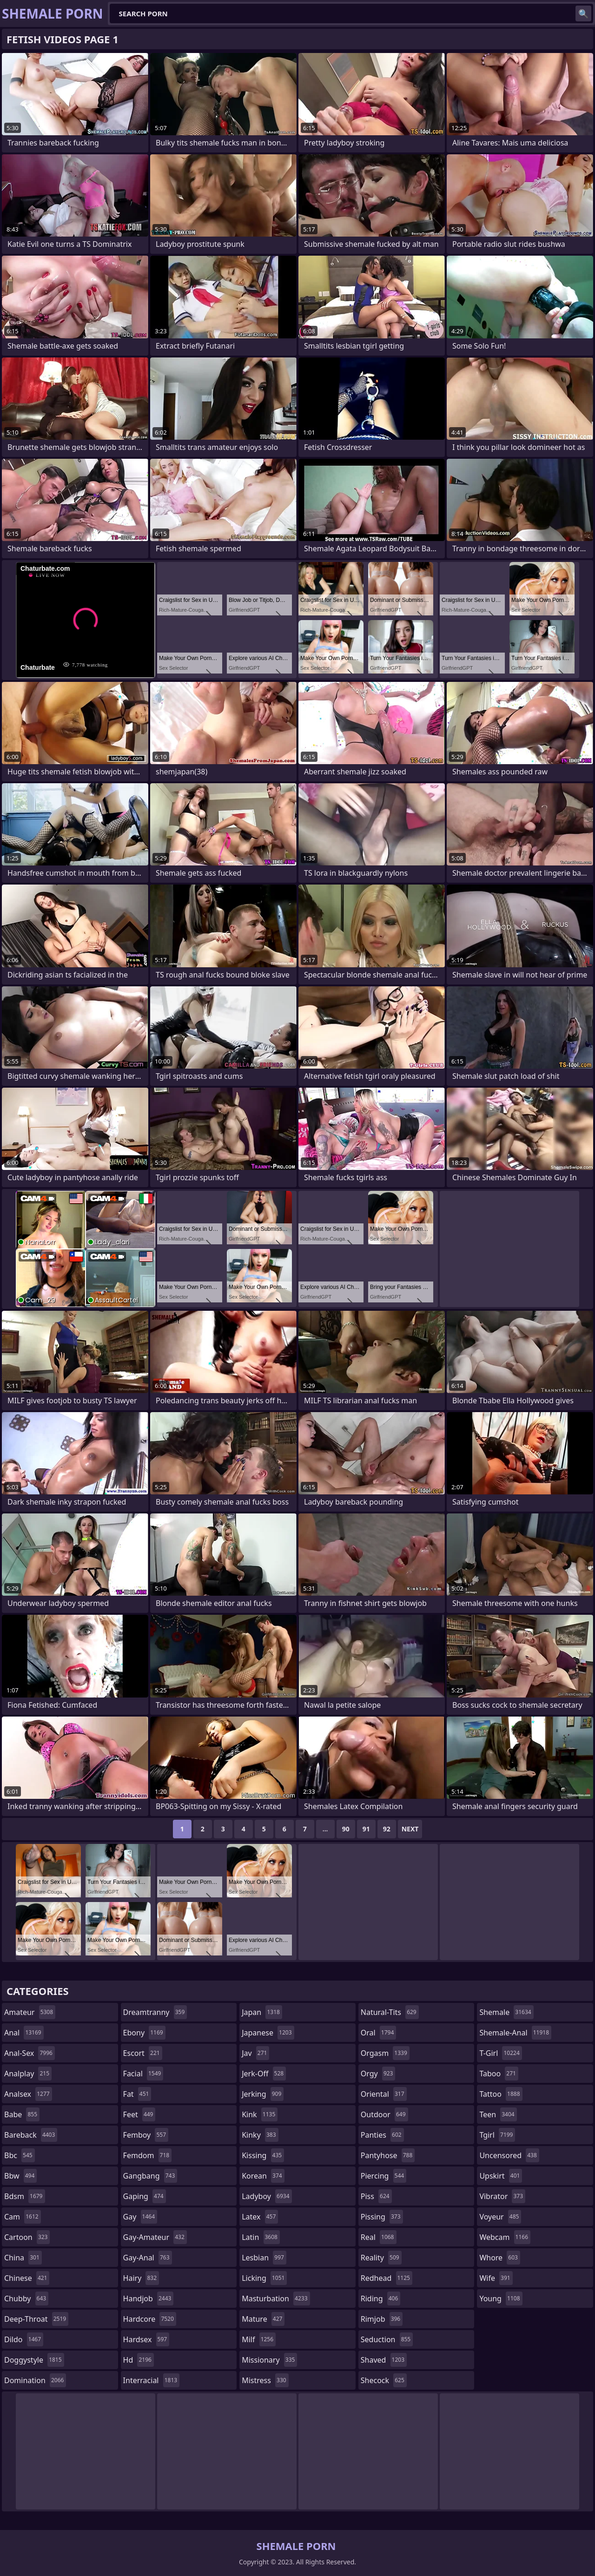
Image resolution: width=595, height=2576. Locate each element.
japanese (268, 2033)
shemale (506, 2012)
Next (410, 1828)
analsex (28, 2094)
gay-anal (147, 2258)
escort (142, 2053)
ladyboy (266, 2196)
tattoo (500, 2094)
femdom (147, 2155)
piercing (383, 2176)
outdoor (384, 2114)
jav (255, 2053)
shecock (384, 2380)
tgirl (497, 2135)
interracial (151, 2380)
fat (137, 2094)
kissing (263, 2155)
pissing (382, 2217)
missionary (269, 2360)
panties (382, 2135)
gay (140, 2217)
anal (24, 2033)
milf (259, 2339)
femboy (145, 2135)
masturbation (276, 2298)
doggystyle (34, 2360)
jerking (263, 2094)
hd (138, 2360)
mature (263, 2319)
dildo (23, 2339)
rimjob (382, 2319)
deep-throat (36, 2319)
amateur (29, 2012)
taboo (498, 2074)
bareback (30, 2135)
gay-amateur (155, 2237)
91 (366, 1828)
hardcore (149, 2319)
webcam (504, 2237)
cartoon (27, 2237)
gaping (144, 2196)
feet (139, 2114)
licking (264, 2278)
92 (386, 1828)
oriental (384, 2094)
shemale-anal (515, 2033)
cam (22, 2217)
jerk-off (264, 2074)
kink (260, 2114)
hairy (141, 2278)
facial (143, 2074)
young (500, 2298)
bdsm (24, 2196)
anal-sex (29, 2053)
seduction (387, 2339)
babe (22, 2114)
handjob (148, 2298)
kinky (260, 2135)
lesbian (264, 2258)
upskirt (500, 2176)
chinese (26, 2278)
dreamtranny (155, 2012)
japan (262, 2012)
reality (381, 2258)
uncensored (509, 2155)
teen (497, 2114)
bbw (20, 2176)
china (23, 2258)
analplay (28, 2074)
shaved (384, 2360)
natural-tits (390, 2012)
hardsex (146, 2339)
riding (381, 2298)
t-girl (500, 2053)
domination (35, 2380)
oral (379, 2033)
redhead (386, 2278)
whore (499, 2258)
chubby (26, 2298)
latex (260, 2217)
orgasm (385, 2053)
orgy (378, 2074)
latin (261, 2237)
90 (346, 1828)
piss (376, 2196)
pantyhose (388, 2155)
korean (263, 2176)
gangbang (150, 2176)
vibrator (502, 2196)
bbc (19, 2155)
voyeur (500, 2217)
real (379, 2237)
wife (495, 2278)
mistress (265, 2380)
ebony (144, 2033)
